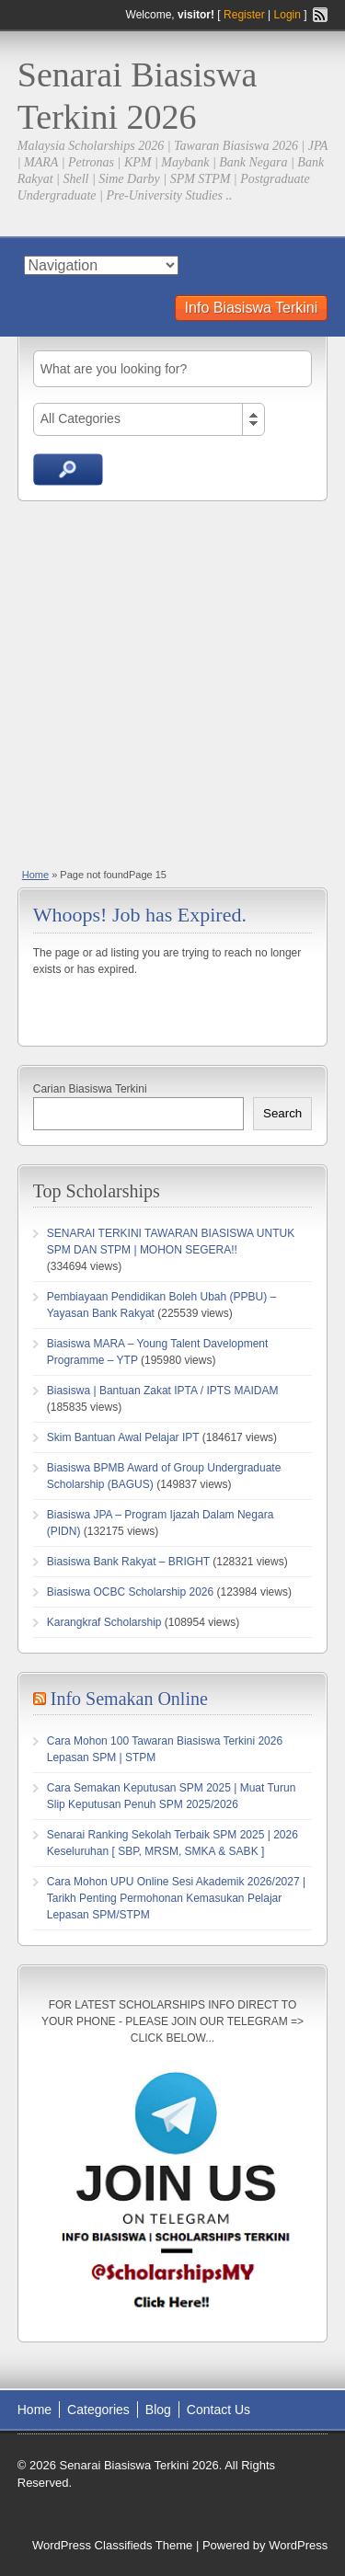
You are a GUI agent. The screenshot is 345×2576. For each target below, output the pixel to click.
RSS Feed (320, 14)
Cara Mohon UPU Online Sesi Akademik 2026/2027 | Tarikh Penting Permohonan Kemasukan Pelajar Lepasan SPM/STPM (176, 1898)
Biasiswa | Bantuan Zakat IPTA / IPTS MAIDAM (163, 1390)
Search (282, 1113)
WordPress (298, 2545)
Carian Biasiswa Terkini (90, 1088)
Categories (98, 2409)
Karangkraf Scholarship (104, 1622)
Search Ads (68, 469)
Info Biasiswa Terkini (251, 307)
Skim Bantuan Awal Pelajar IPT (123, 1437)
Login (287, 14)
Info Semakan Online (129, 1699)
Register (244, 14)
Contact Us (218, 2409)
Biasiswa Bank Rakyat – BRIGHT (128, 1561)
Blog (158, 2409)
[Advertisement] (172, 682)
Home (35, 874)
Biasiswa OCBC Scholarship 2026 (130, 1592)
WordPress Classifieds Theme (112, 2545)
